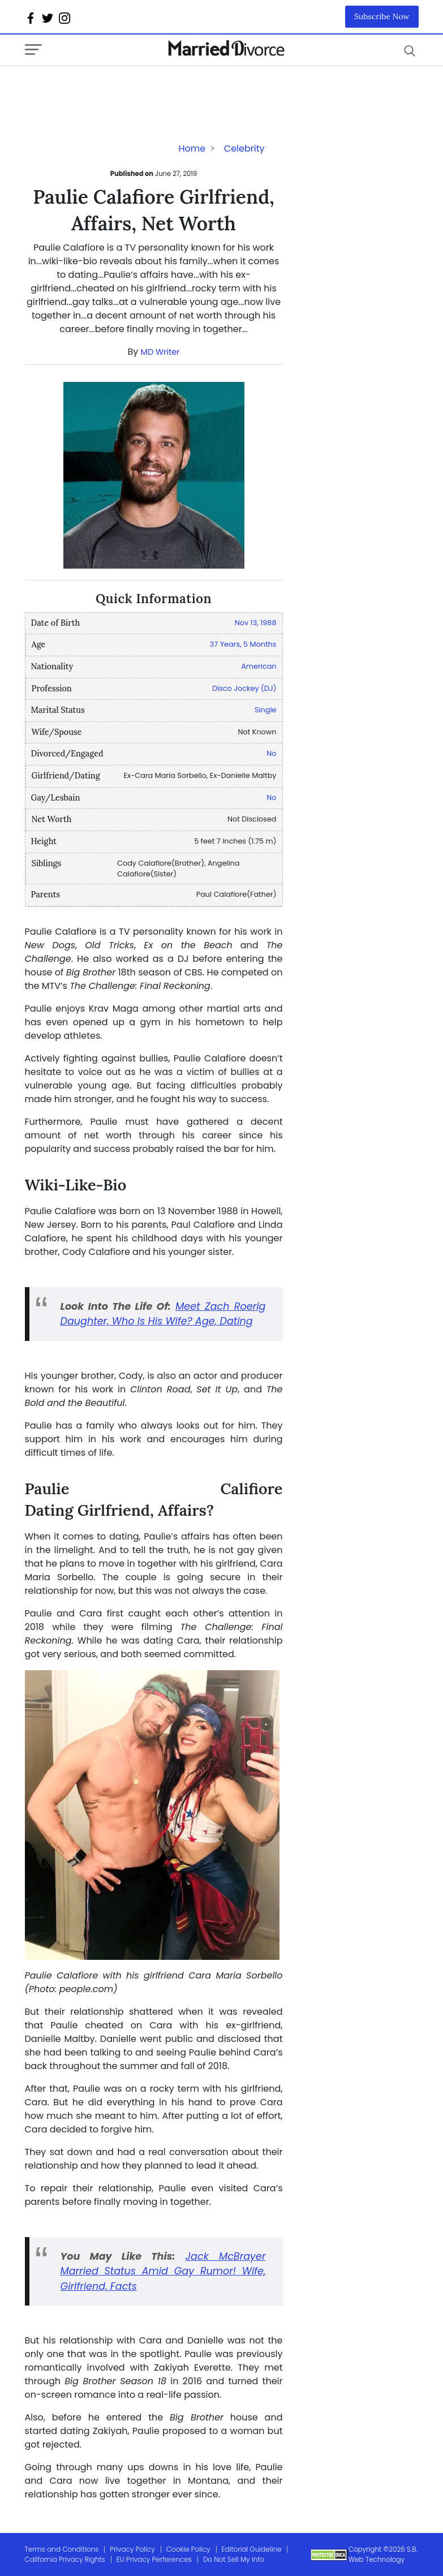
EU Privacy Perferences (154, 2559)
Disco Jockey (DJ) (244, 688)
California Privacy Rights (65, 2559)
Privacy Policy (132, 2549)
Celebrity (244, 148)
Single (266, 710)
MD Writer (160, 352)
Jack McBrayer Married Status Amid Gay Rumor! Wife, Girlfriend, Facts (163, 2271)
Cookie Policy (188, 2549)
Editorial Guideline (252, 2549)
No (271, 753)
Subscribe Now (382, 16)
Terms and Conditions (62, 2549)
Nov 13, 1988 (256, 622)
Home (191, 148)
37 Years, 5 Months (243, 644)
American (258, 666)
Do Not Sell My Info (233, 2559)
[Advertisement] (115, 88)
